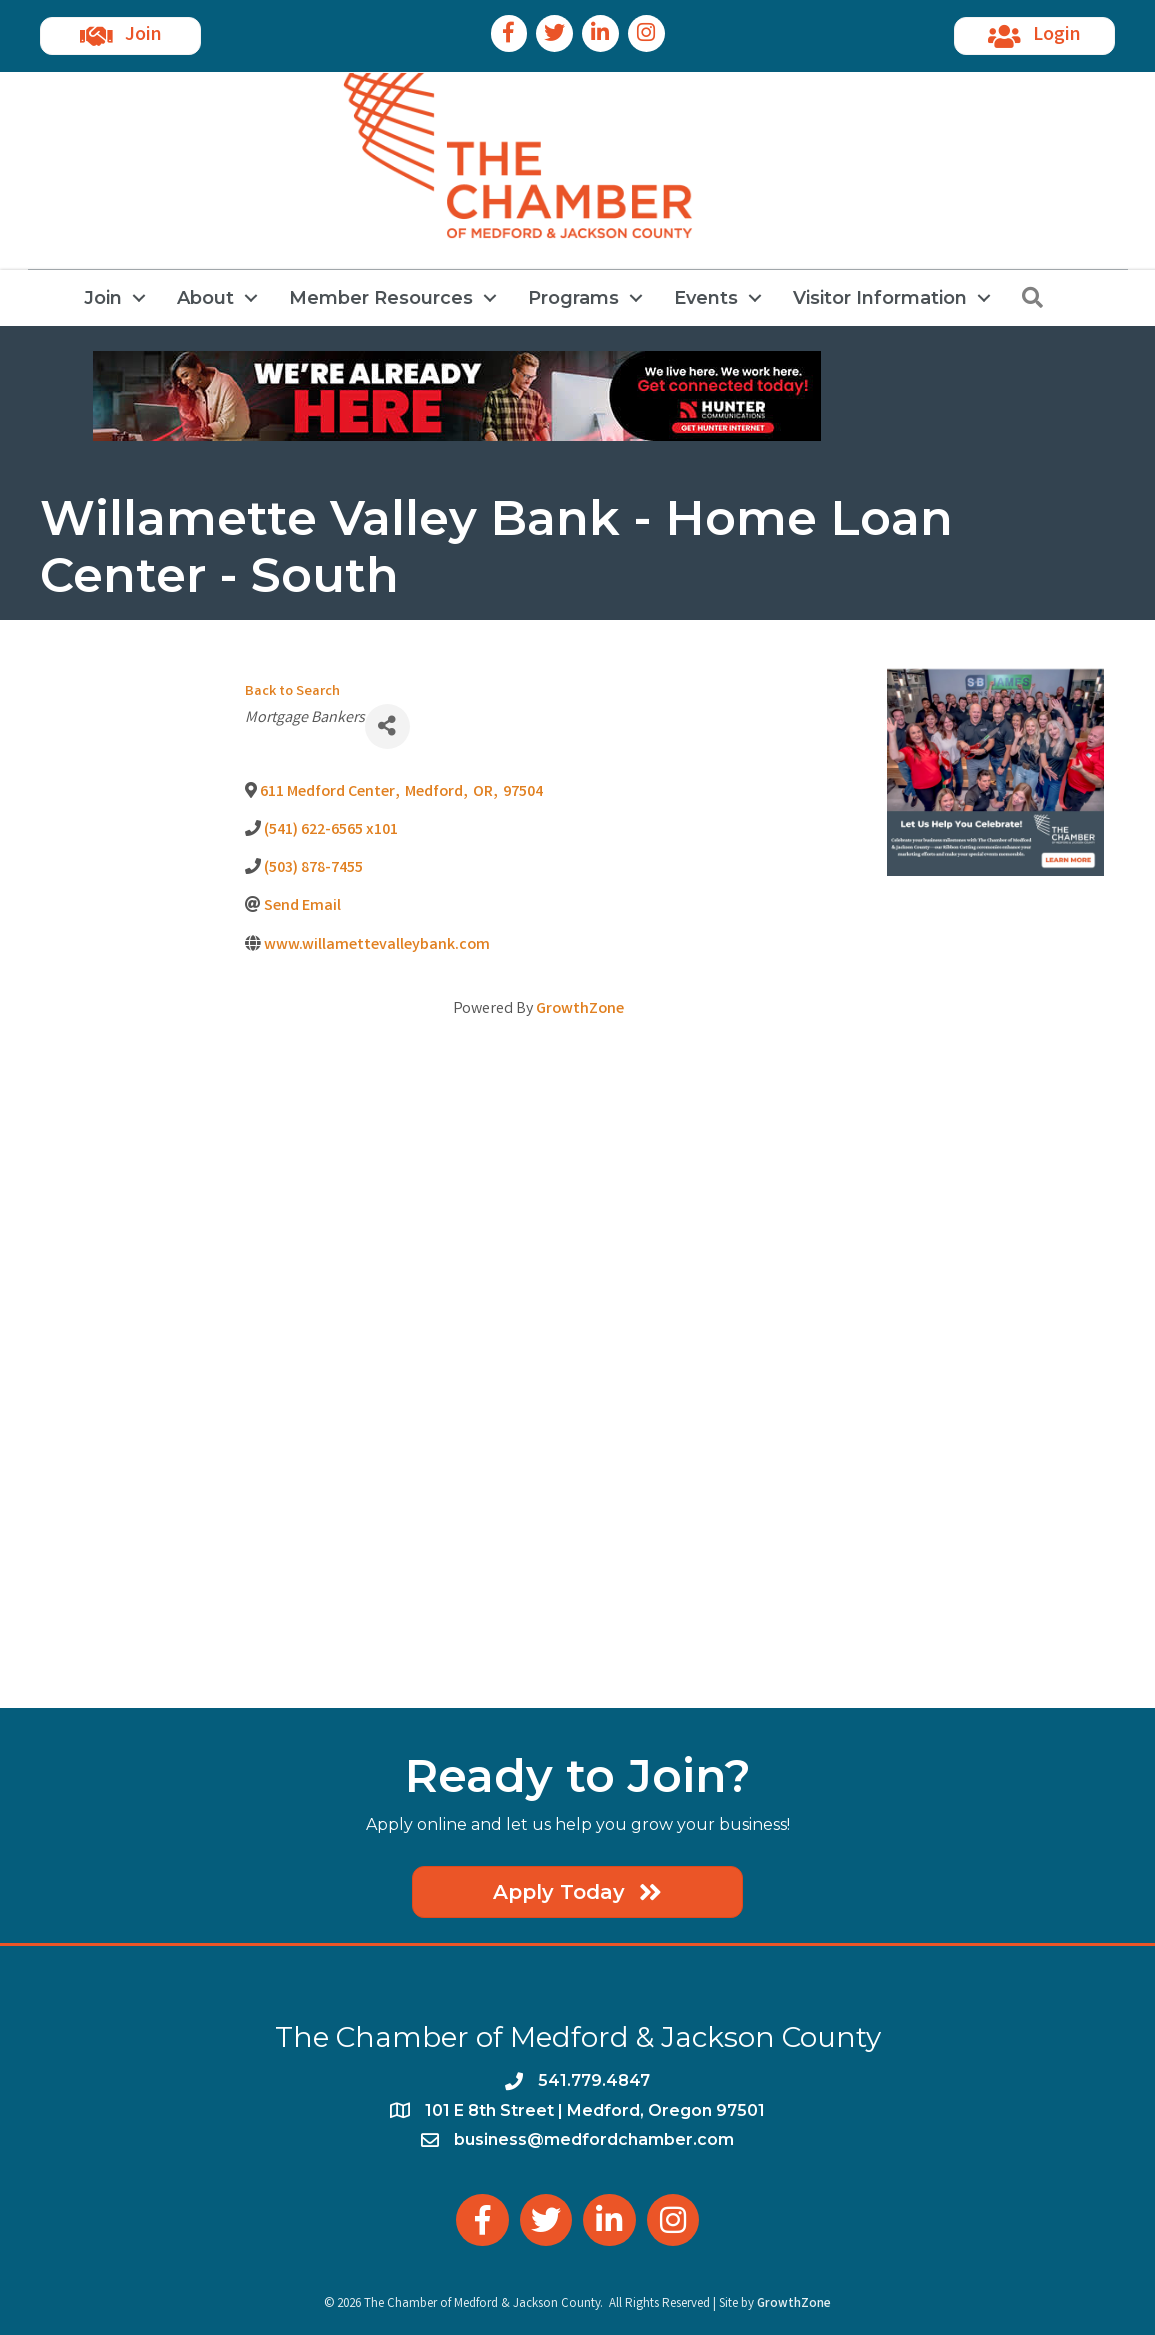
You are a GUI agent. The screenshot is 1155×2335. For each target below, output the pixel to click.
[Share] (387, 726)
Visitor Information (880, 298)
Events (706, 298)
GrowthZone (580, 1009)
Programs (573, 298)
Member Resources (381, 298)
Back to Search (292, 692)
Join (103, 298)
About (205, 298)
